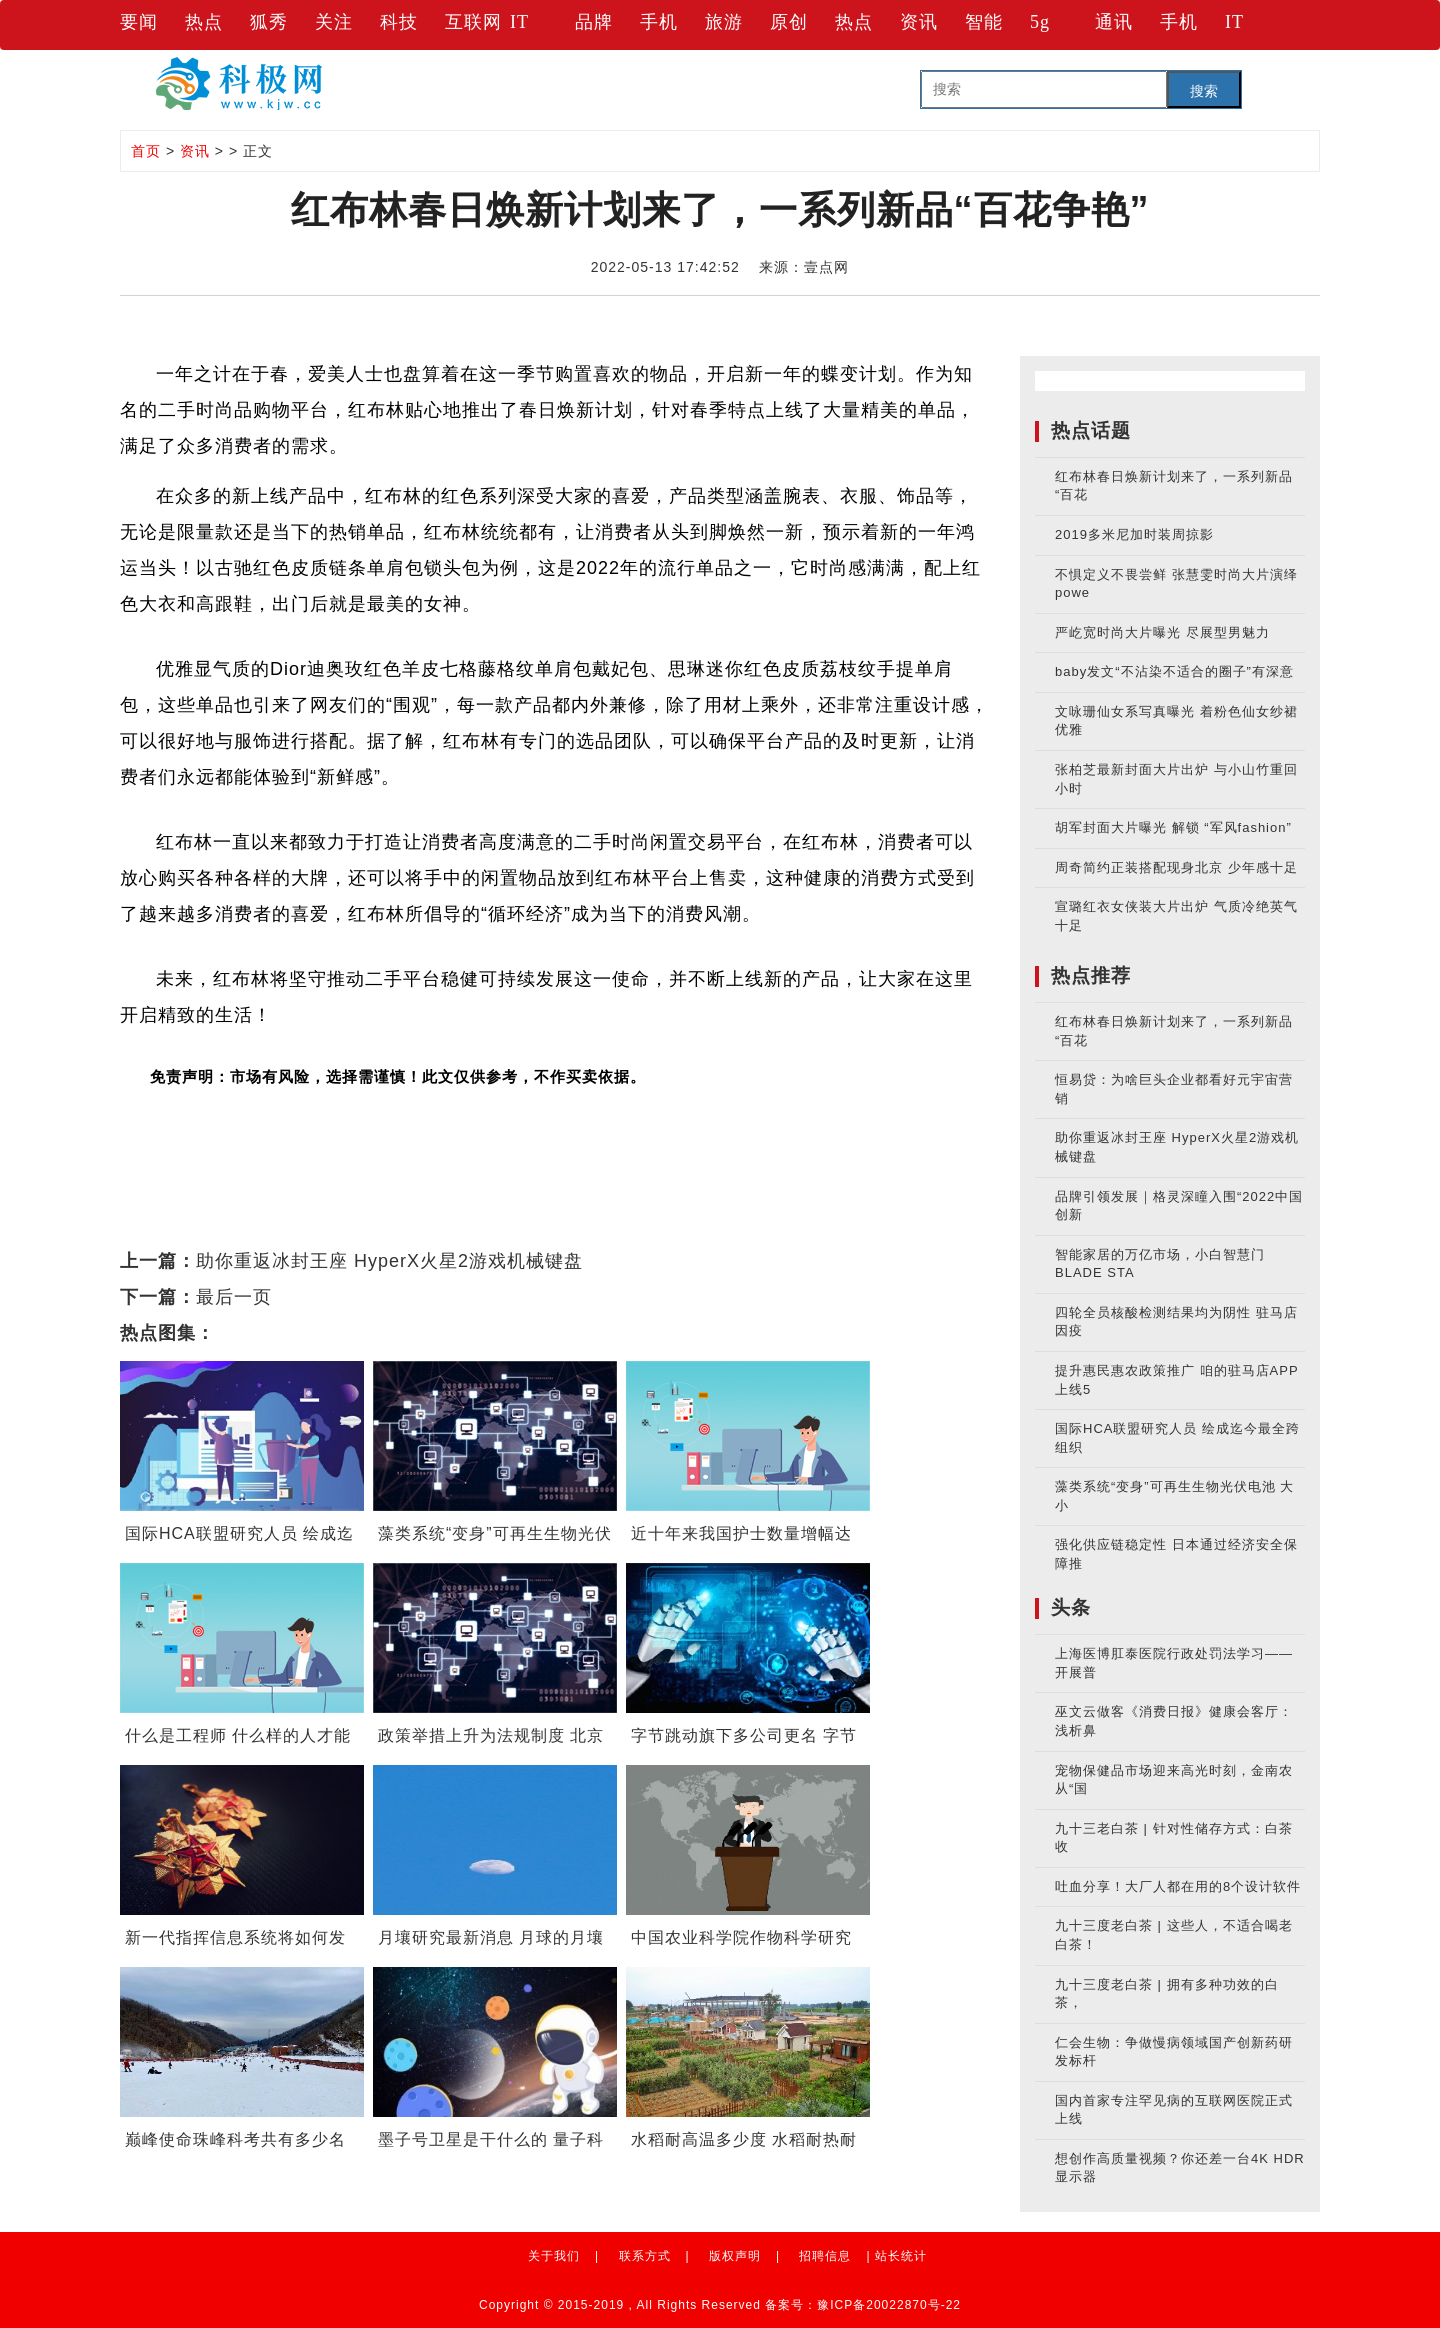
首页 (146, 151)
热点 (204, 22)
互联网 (473, 22)
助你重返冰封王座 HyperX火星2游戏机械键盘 (389, 1261)
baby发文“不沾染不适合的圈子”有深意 (1174, 671)
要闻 (139, 22)
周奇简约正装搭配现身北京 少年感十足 (1176, 867)
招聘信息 (825, 2256)
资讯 (919, 22)
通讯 (1114, 22)
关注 (334, 22)
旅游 (724, 22)
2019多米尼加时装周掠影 (1134, 534)
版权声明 (735, 2256)
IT (519, 22)
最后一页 (234, 1297)
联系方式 (645, 2256)
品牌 (594, 22)
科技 (399, 22)
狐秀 (269, 22)
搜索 (1204, 91)
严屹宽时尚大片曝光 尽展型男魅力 (1162, 632)
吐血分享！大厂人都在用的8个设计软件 (1178, 1886)
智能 (984, 22)
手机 (659, 22)
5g (1040, 22)
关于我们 (554, 2256)
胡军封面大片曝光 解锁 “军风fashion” (1173, 827)
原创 (789, 22)
